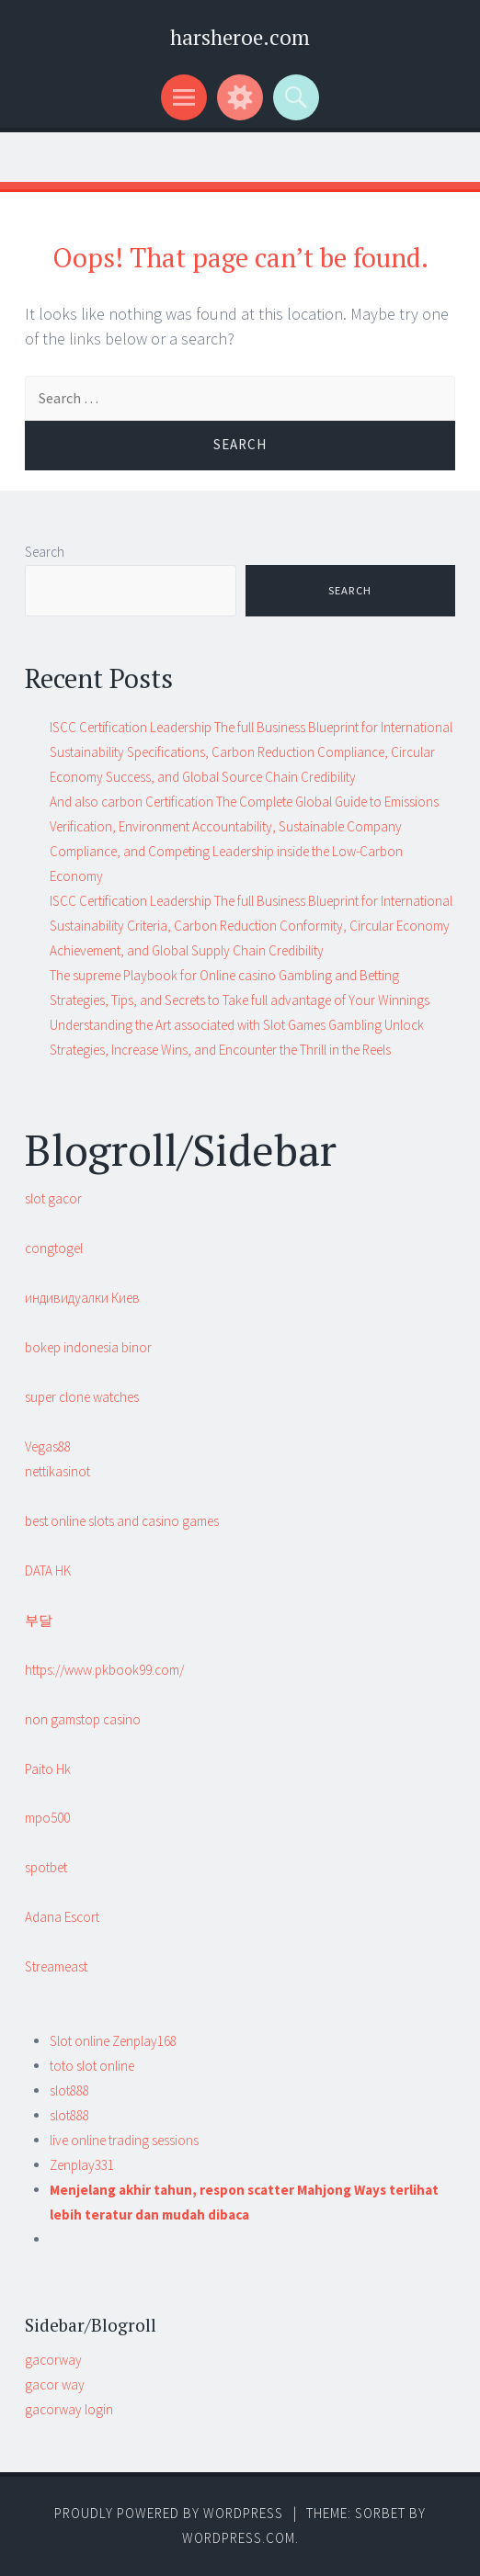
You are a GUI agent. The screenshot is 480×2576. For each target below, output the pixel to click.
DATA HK (48, 1570)
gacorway (53, 2359)
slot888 (69, 2090)
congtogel (54, 1248)
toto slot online (92, 2065)
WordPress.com (238, 2538)
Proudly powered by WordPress (168, 2513)
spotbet (46, 1867)
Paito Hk (48, 1769)
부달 (38, 1620)
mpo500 (47, 1817)
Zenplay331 (82, 2165)
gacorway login (69, 2409)
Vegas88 (48, 1446)
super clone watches (82, 1397)
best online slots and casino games (122, 1521)
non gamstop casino (83, 1719)
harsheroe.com (240, 37)
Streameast (56, 1966)
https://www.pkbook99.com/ (104, 1669)
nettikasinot (57, 1471)
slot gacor (53, 1198)
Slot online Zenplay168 (113, 2041)
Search (44, 551)
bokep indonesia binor (88, 1347)
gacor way (55, 2384)
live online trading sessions (124, 2140)
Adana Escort (62, 1917)
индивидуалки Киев (82, 1297)
